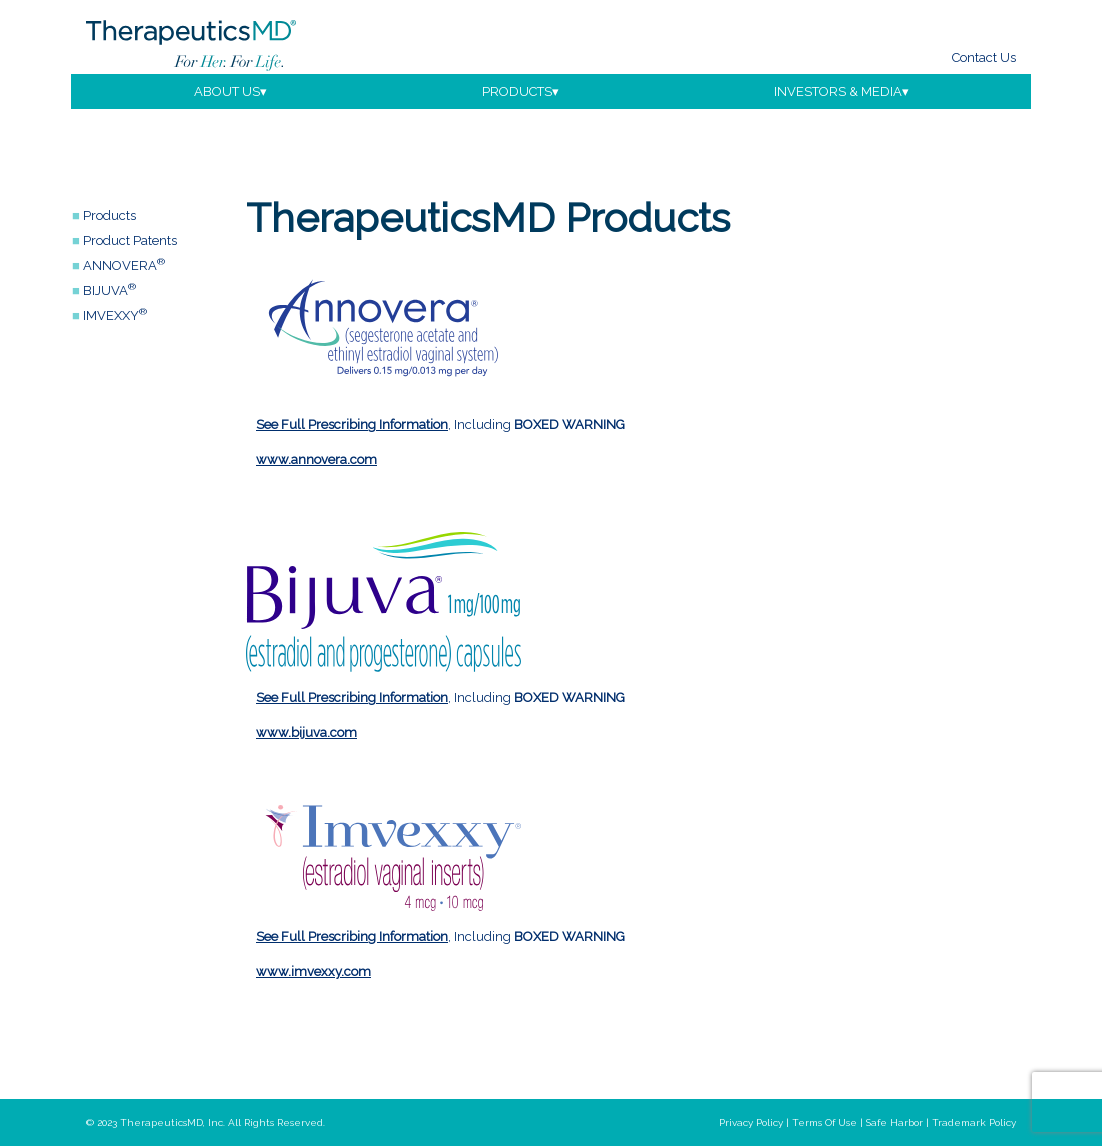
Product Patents (130, 240)
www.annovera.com (316, 459)
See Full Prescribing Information (352, 424)
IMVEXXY (115, 315)
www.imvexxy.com (313, 971)
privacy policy (751, 1122)
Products (109, 215)
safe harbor (894, 1122)
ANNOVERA (124, 265)
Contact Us (984, 57)
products (517, 91)
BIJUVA (109, 290)
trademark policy (974, 1122)
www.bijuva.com (306, 732)
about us (227, 91)
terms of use (824, 1122)
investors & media (838, 91)
